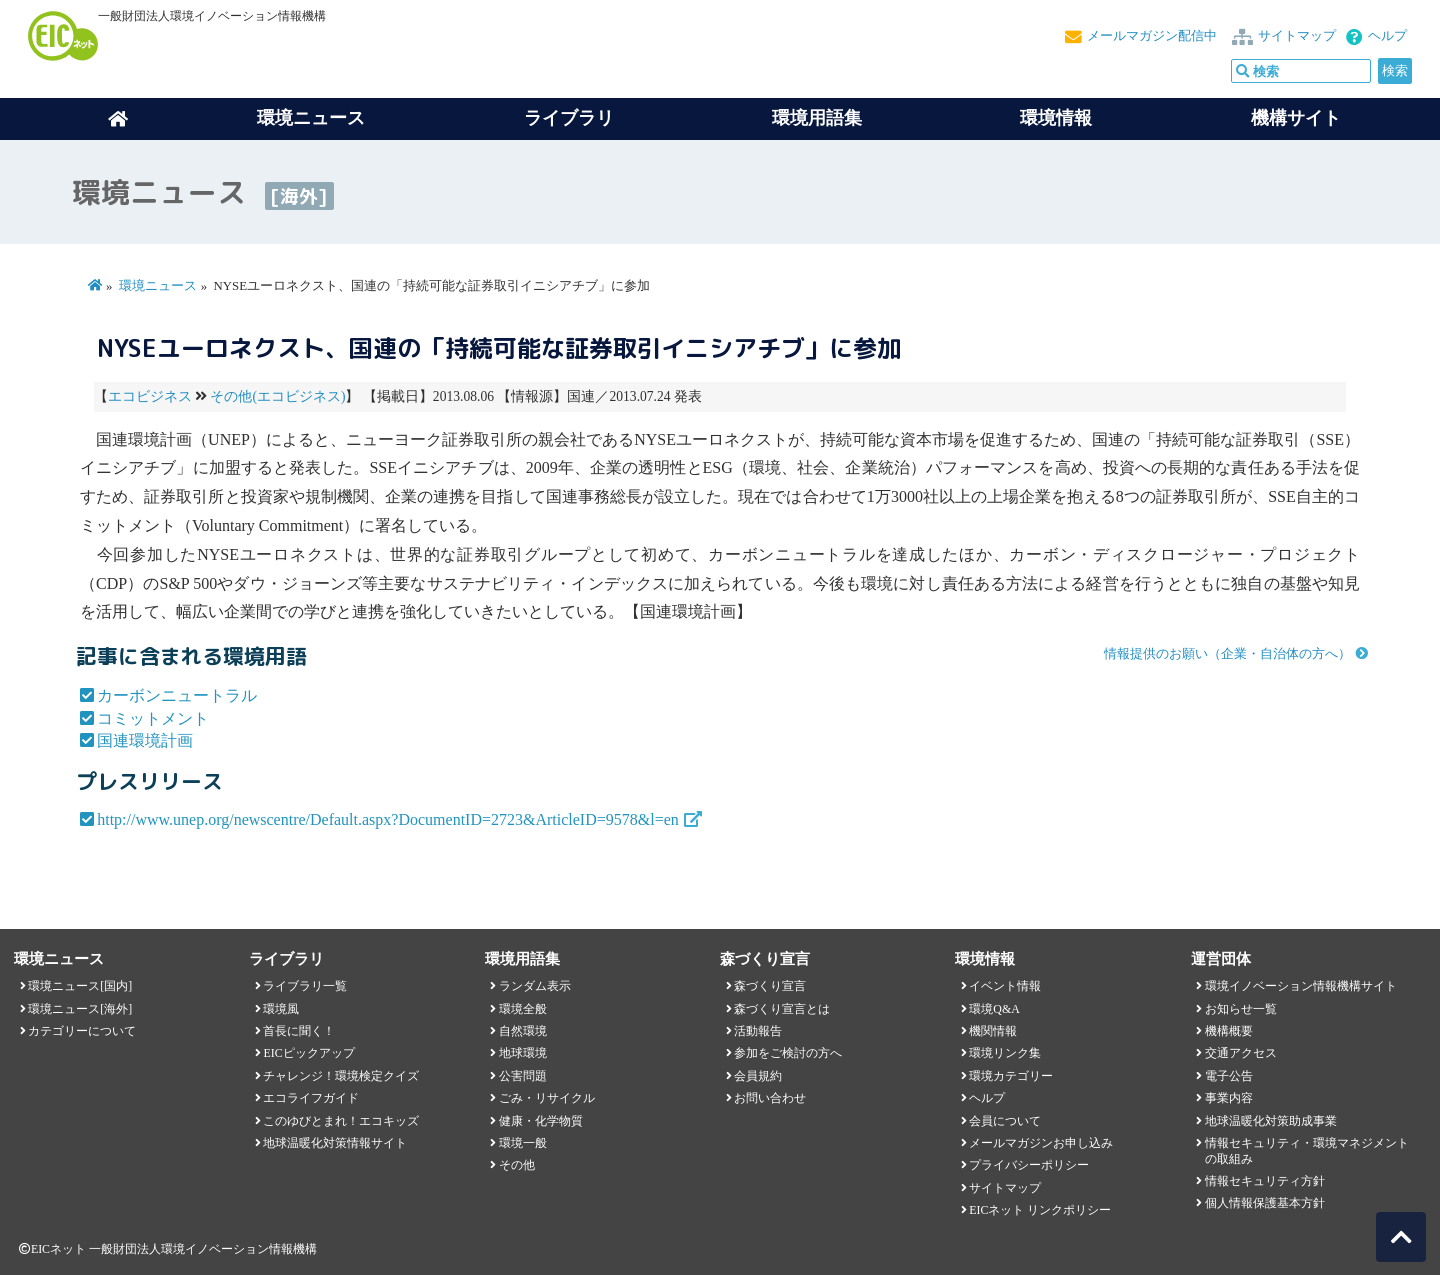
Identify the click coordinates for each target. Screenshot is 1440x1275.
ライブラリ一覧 (305, 986)
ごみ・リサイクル (547, 1098)
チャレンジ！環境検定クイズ (341, 1076)
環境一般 (523, 1143)
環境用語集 (817, 118)
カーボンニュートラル (177, 695)
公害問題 (523, 1076)
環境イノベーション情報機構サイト (1301, 986)
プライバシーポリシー (1029, 1165)
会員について (1005, 1121)
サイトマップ (1297, 36)
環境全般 (523, 1009)
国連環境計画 (145, 740)
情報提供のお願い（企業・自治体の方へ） (1227, 654)
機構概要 (1229, 1031)
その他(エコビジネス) (277, 396)
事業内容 (1229, 1098)
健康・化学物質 (541, 1121)
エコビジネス (150, 396)
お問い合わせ (770, 1098)
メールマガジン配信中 (1152, 36)
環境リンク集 (1005, 1053)
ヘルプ (1387, 36)
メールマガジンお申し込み (1041, 1143)
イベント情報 (1005, 986)
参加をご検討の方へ (788, 1053)
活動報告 (758, 1031)
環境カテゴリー (1011, 1076)
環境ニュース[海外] (80, 1009)
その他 (517, 1165)
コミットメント (153, 718)
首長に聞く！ (299, 1031)
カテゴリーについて (82, 1031)
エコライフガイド (311, 1098)
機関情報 (993, 1031)
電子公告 (1229, 1076)
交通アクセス (1241, 1053)
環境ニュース (158, 286)
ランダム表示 (535, 986)
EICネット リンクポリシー (1040, 1210)
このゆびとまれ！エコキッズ (341, 1121)
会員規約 (758, 1076)
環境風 (281, 1009)
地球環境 (523, 1053)
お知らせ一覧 (1241, 1009)
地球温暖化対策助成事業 (1271, 1121)
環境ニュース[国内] (80, 986)
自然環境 (523, 1031)
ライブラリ (569, 118)
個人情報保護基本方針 (1265, 1203)
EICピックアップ (308, 1053)
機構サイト (1296, 118)
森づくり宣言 (770, 986)
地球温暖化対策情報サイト (335, 1143)
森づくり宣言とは (782, 1009)
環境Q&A (994, 1009)
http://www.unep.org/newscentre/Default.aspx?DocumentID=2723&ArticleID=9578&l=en (388, 819)
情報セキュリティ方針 (1265, 1181)
